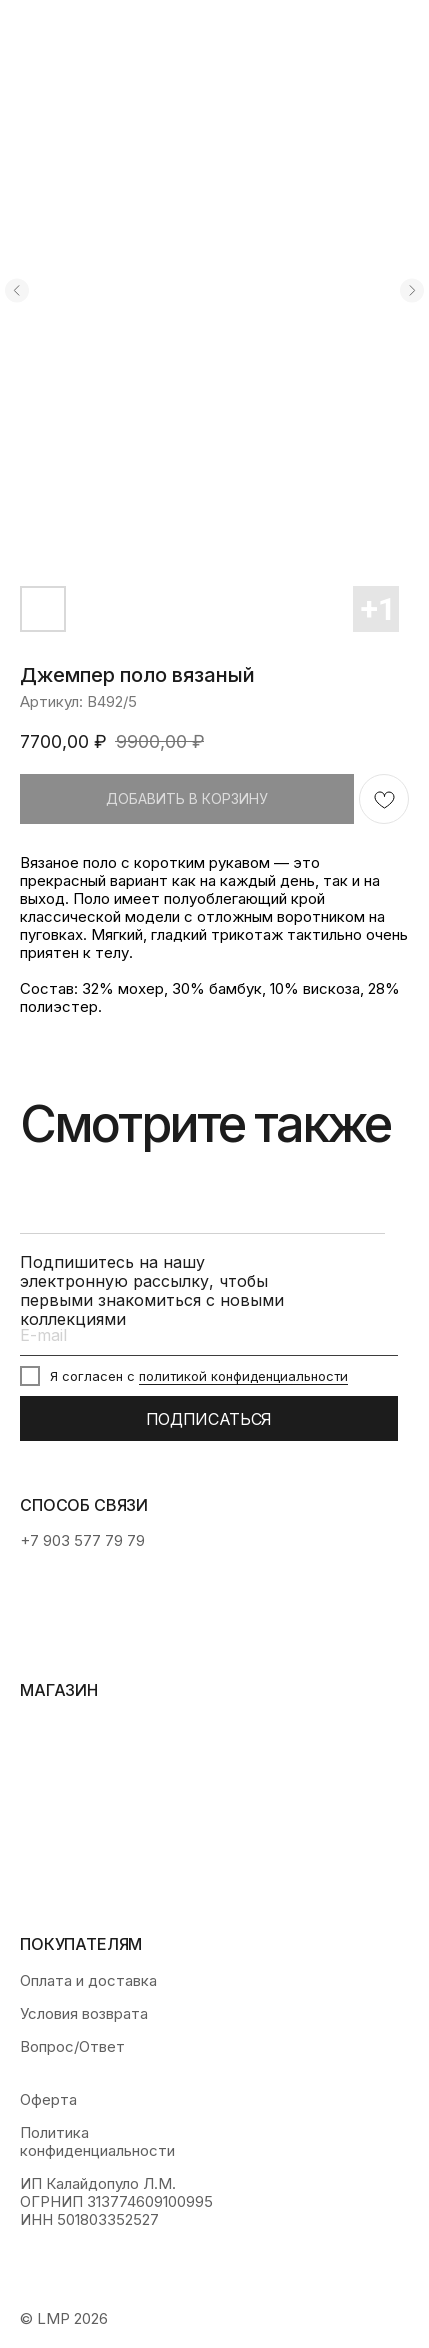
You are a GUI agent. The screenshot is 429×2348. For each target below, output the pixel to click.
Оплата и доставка (88, 1981)
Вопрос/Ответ (72, 2047)
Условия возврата (84, 2014)
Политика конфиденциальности (97, 2142)
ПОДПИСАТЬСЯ (209, 1419)
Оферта (48, 2100)
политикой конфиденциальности (243, 1376)
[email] (209, 1335)
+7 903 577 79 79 (82, 1540)
